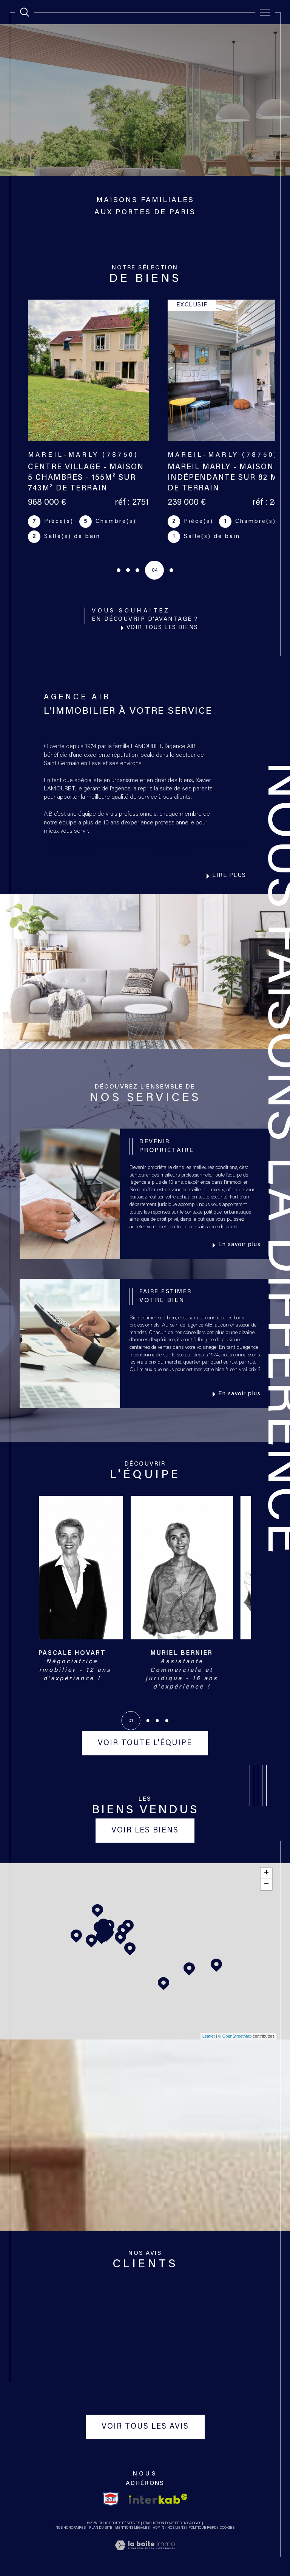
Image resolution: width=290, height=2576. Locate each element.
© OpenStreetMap (235, 2036)
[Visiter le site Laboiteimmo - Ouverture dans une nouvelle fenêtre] (145, 2553)
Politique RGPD (202, 2528)
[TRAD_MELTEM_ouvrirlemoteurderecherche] (24, 12)
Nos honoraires (71, 2528)
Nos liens (176, 2528)
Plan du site (100, 2528)
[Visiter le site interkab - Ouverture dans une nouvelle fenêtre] (158, 2499)
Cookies (227, 2528)
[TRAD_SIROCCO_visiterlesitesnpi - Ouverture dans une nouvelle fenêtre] (110, 2498)
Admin (158, 2528)
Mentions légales (132, 2528)
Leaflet (208, 2036)
